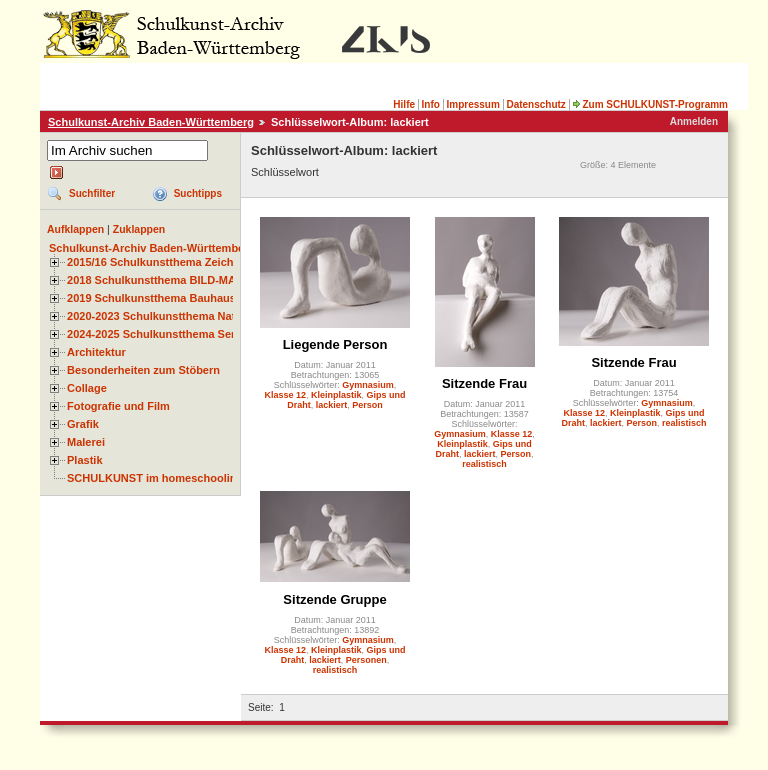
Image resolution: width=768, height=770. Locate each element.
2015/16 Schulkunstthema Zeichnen (160, 262)
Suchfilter (92, 193)
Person (367, 405)
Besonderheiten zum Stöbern (143, 370)
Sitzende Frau (484, 383)
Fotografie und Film (118, 406)
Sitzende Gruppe (334, 599)
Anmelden (694, 121)
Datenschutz (535, 104)
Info (431, 104)
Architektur (96, 352)
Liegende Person (335, 344)
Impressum (472, 104)
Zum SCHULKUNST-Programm (650, 104)
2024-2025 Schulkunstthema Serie (156, 334)
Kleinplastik (336, 395)
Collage (87, 388)
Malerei (86, 442)
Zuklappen (139, 229)
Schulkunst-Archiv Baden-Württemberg (151, 122)
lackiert (332, 405)
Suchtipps (198, 193)
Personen (366, 660)
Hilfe (404, 104)
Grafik (83, 424)
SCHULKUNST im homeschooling (155, 478)
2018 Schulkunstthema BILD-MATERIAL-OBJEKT (195, 280)
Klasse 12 (285, 395)
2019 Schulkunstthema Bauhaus (151, 298)
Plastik (85, 460)
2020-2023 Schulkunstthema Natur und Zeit (179, 316)
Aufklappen (75, 229)
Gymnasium (368, 385)
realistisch (484, 464)
